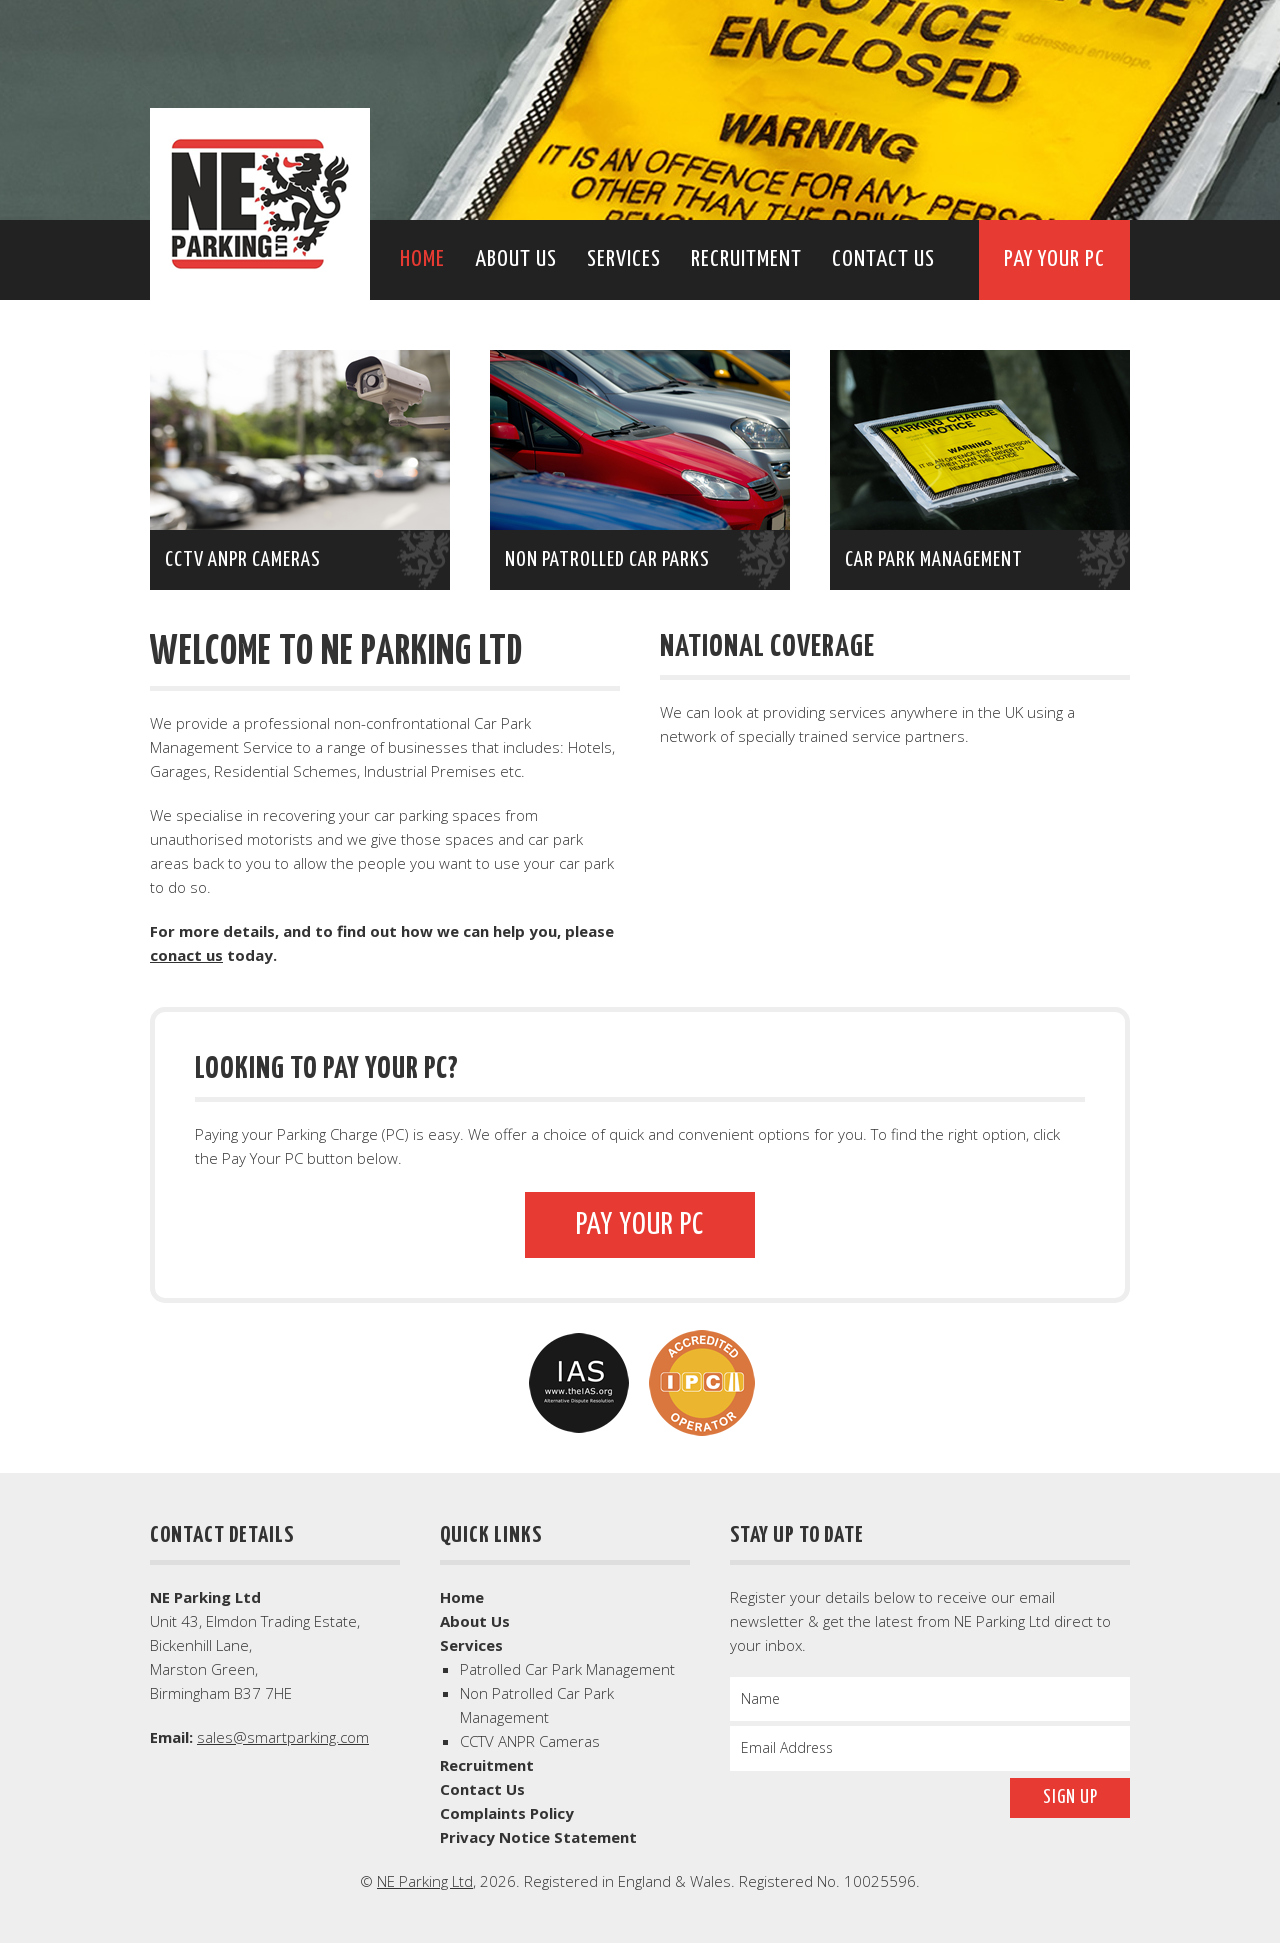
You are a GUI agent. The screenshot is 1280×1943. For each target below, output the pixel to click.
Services (624, 259)
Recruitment (746, 259)
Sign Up (1070, 1797)
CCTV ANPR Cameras (530, 1741)
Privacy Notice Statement (538, 1837)
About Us (516, 259)
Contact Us (883, 259)
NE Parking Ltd (260, 204)
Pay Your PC (1054, 259)
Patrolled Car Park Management (567, 1669)
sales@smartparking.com (283, 1737)
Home (422, 259)
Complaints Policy (507, 1813)
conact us (186, 955)
